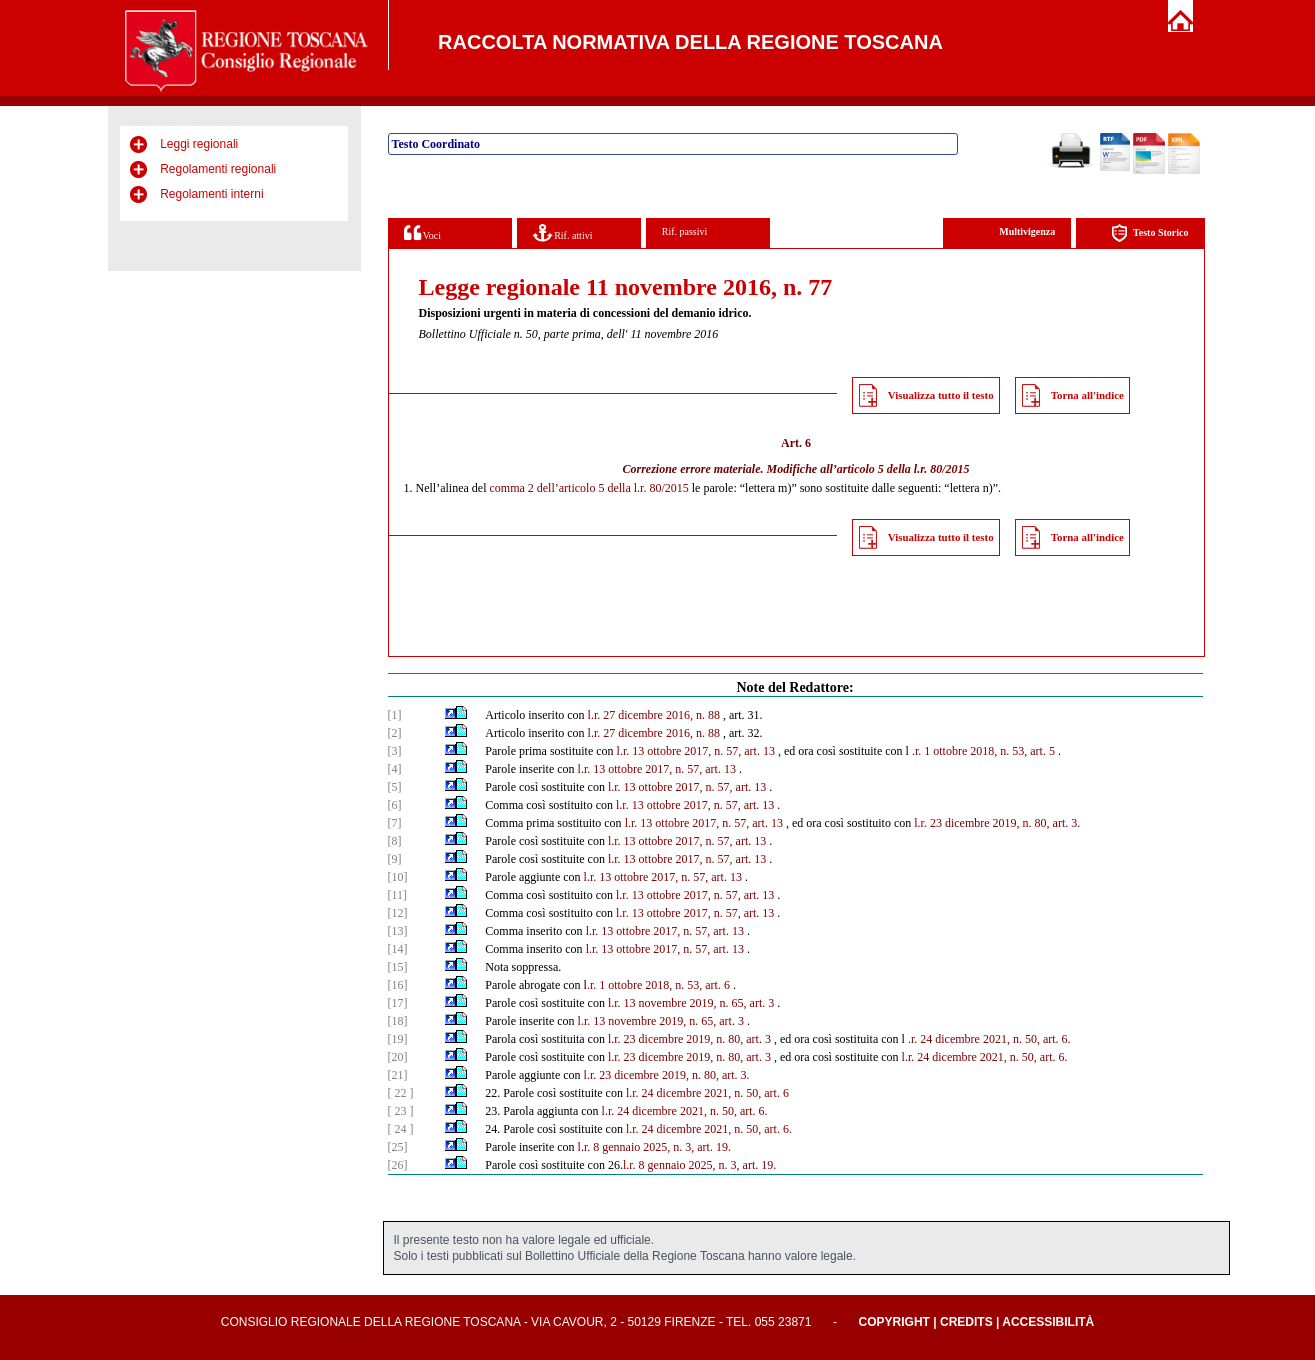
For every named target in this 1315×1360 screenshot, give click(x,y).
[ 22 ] (401, 1093)
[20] (398, 1057)
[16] (398, 985)
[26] (398, 1165)
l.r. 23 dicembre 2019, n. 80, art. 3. (997, 823)
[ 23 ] (401, 1111)
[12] (398, 913)
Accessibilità (1048, 1322)
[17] (398, 1003)
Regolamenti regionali (218, 169)
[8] (395, 841)
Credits (966, 1322)
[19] (398, 1039)
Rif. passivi (685, 231)
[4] (395, 769)
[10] (398, 877)
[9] (395, 859)
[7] (395, 823)
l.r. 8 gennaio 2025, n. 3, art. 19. (654, 1147)
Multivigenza (1027, 231)
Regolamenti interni (211, 194)
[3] (395, 751)
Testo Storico (1149, 233)
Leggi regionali (199, 144)
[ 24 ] (401, 1129)
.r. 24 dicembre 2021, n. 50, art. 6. (989, 1039)
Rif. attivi (563, 232)
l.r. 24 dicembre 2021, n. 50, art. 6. (985, 1057)
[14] (398, 949)
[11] (398, 895)
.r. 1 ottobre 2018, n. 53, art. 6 (658, 985)
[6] (395, 805)
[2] (395, 733)
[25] (398, 1147)
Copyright (894, 1322)
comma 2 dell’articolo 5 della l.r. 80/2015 (588, 488)
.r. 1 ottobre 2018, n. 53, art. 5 (983, 751)
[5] (395, 787)
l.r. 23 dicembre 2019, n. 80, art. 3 (689, 1039)
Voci (422, 232)
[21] (398, 1075)
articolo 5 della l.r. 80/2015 (903, 469)
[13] (398, 931)
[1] (395, 715)
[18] (398, 1021)
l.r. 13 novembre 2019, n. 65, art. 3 (691, 1003)
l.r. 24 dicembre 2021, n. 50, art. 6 (707, 1093)
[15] (398, 967)
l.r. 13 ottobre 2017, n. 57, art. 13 (696, 751)
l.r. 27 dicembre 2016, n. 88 (654, 715)
